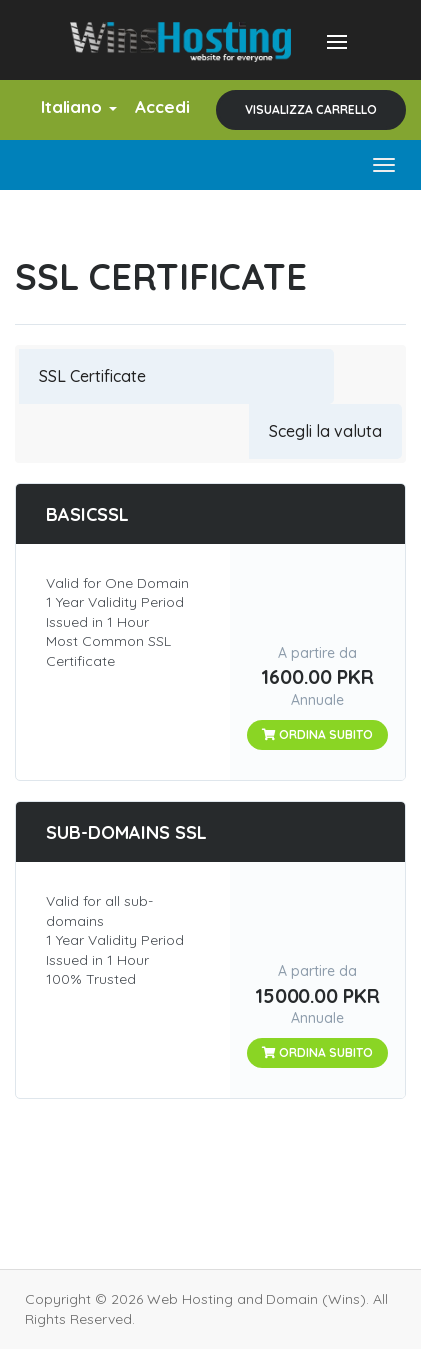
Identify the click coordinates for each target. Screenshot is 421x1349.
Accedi (162, 106)
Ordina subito (317, 734)
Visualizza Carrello (311, 109)
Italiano (79, 106)
